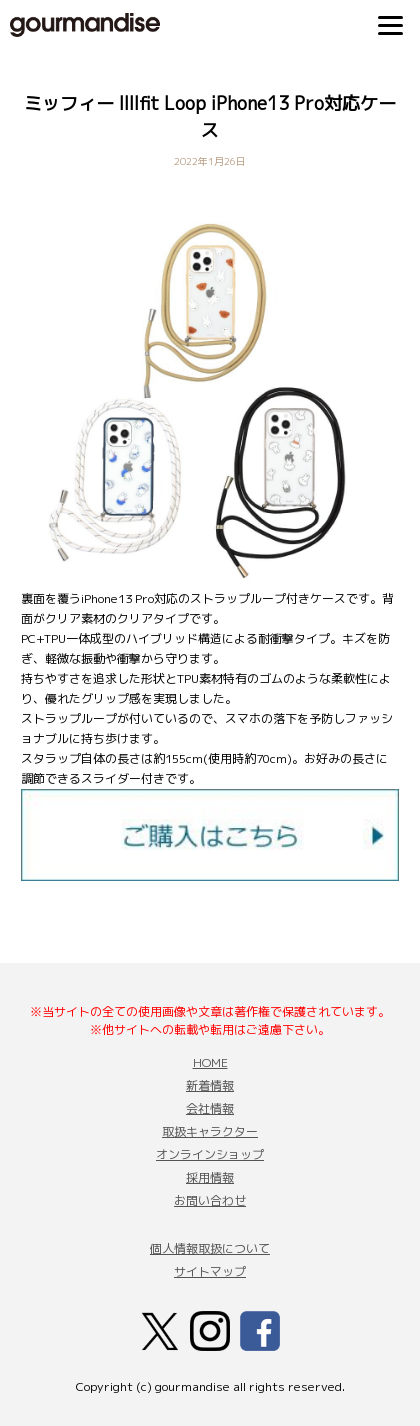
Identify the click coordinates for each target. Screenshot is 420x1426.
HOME (210, 1062)
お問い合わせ (210, 1200)
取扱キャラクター (210, 1131)
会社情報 (210, 1108)
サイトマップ (210, 1271)
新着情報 (210, 1085)
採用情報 (210, 1177)
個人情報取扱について (210, 1248)
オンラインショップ (210, 1154)
